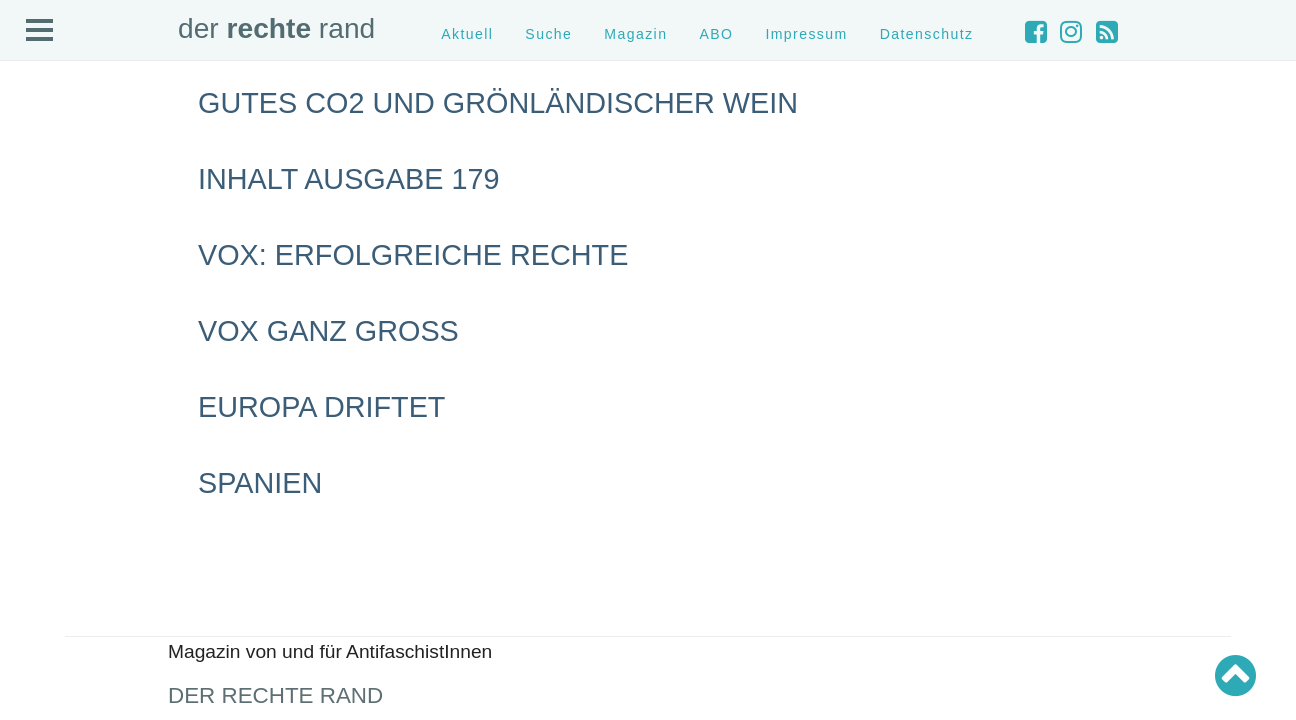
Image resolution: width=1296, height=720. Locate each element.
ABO (716, 34)
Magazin (635, 34)
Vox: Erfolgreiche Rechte (413, 255)
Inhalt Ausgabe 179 (348, 179)
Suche (548, 34)
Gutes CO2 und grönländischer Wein (498, 103)
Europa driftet (321, 407)
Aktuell (467, 34)
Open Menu (40, 31)
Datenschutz (927, 34)
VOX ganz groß (328, 331)
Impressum (806, 34)
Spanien (260, 483)
